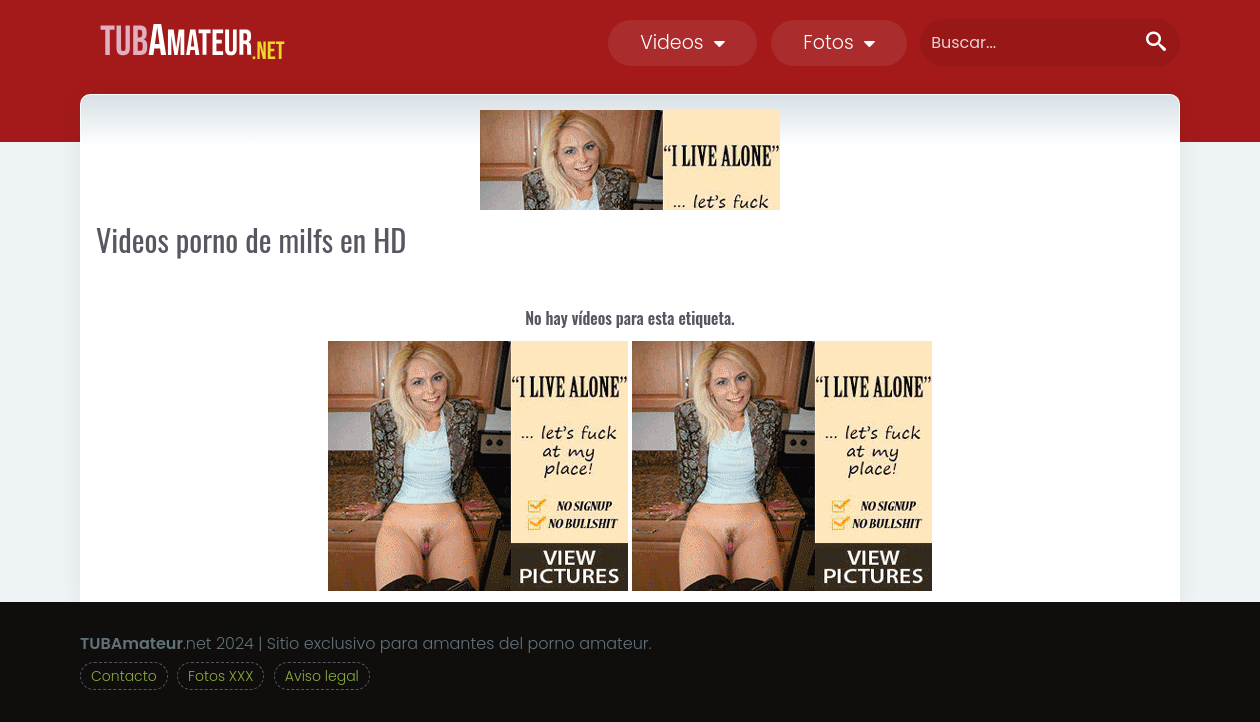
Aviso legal (322, 676)
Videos (682, 42)
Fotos (839, 42)
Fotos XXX (220, 676)
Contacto (124, 676)
